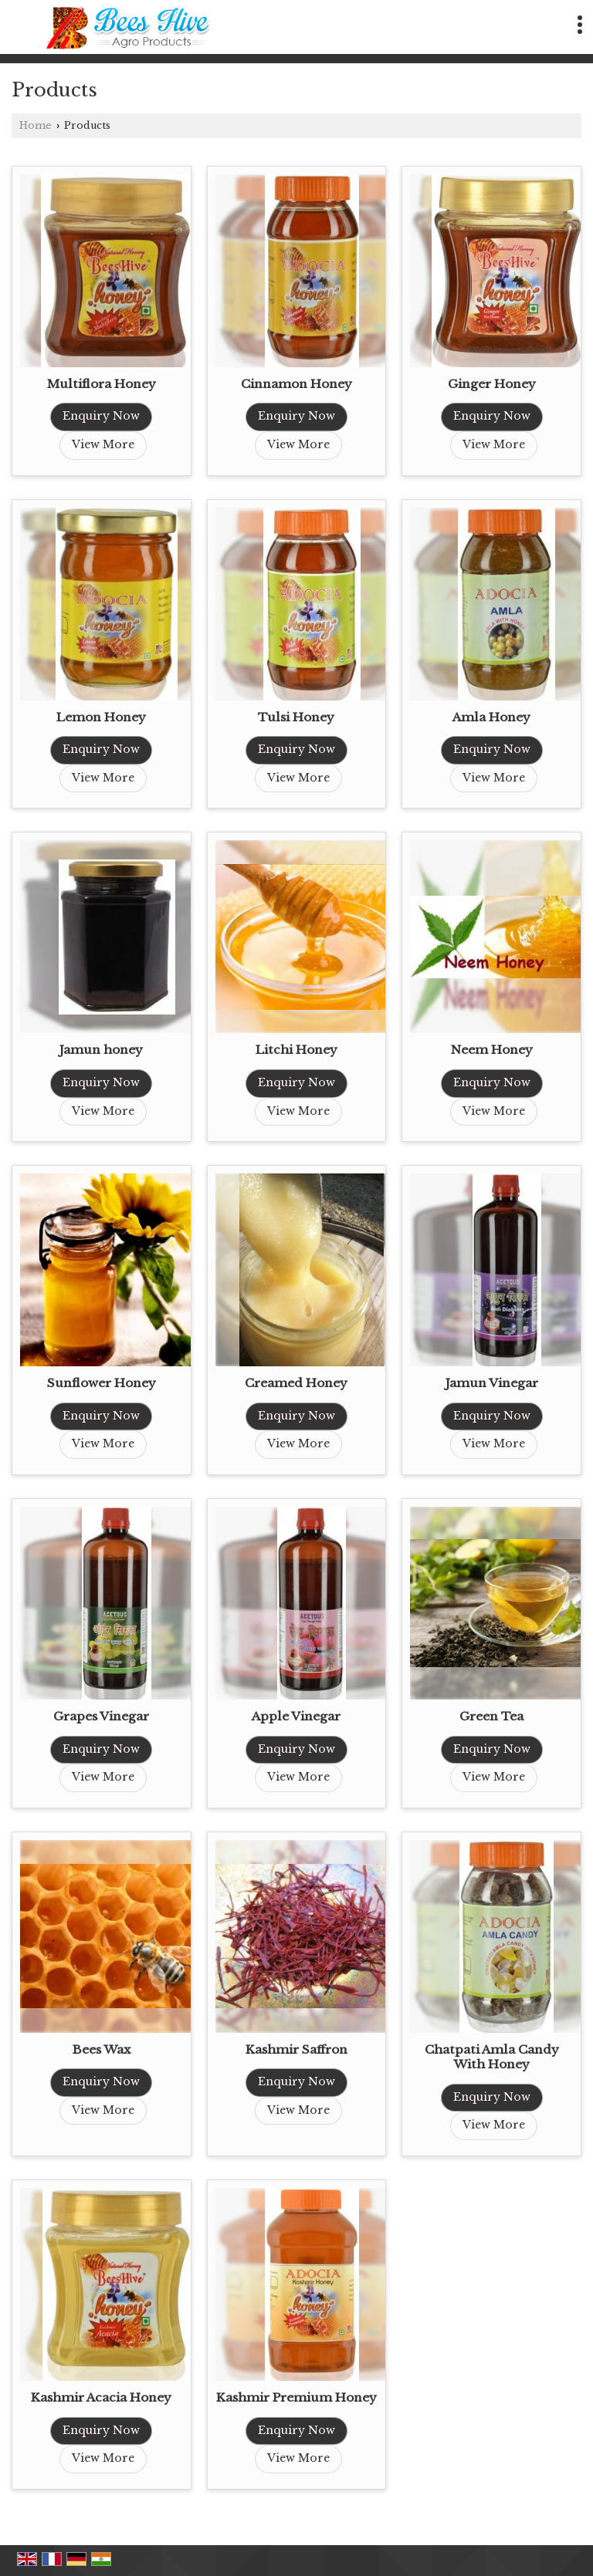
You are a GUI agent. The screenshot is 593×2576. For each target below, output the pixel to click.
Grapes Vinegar (101, 1716)
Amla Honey (491, 717)
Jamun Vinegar (492, 1383)
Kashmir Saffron (296, 2049)
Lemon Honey (101, 717)
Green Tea (491, 1716)
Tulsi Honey (296, 717)
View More (103, 444)
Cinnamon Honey (296, 383)
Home (35, 125)
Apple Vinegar (296, 1716)
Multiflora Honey (101, 383)
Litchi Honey (296, 1049)
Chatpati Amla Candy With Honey (492, 2057)
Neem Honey (492, 1049)
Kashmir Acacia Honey (101, 2397)
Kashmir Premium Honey (296, 2397)
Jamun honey (101, 1049)
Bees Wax (101, 2049)
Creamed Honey (296, 1383)
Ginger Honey (492, 383)
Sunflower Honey (101, 1383)
